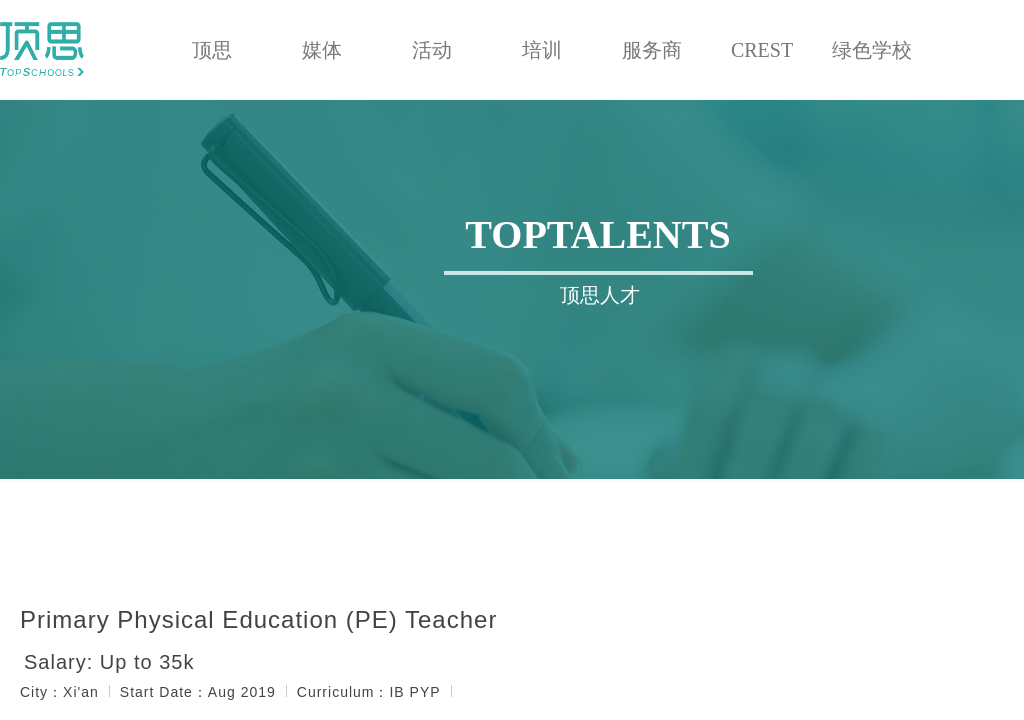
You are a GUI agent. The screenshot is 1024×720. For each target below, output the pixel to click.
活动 (432, 50)
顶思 (212, 50)
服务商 (652, 50)
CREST (762, 50)
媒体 (322, 50)
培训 (542, 50)
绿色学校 (872, 50)
